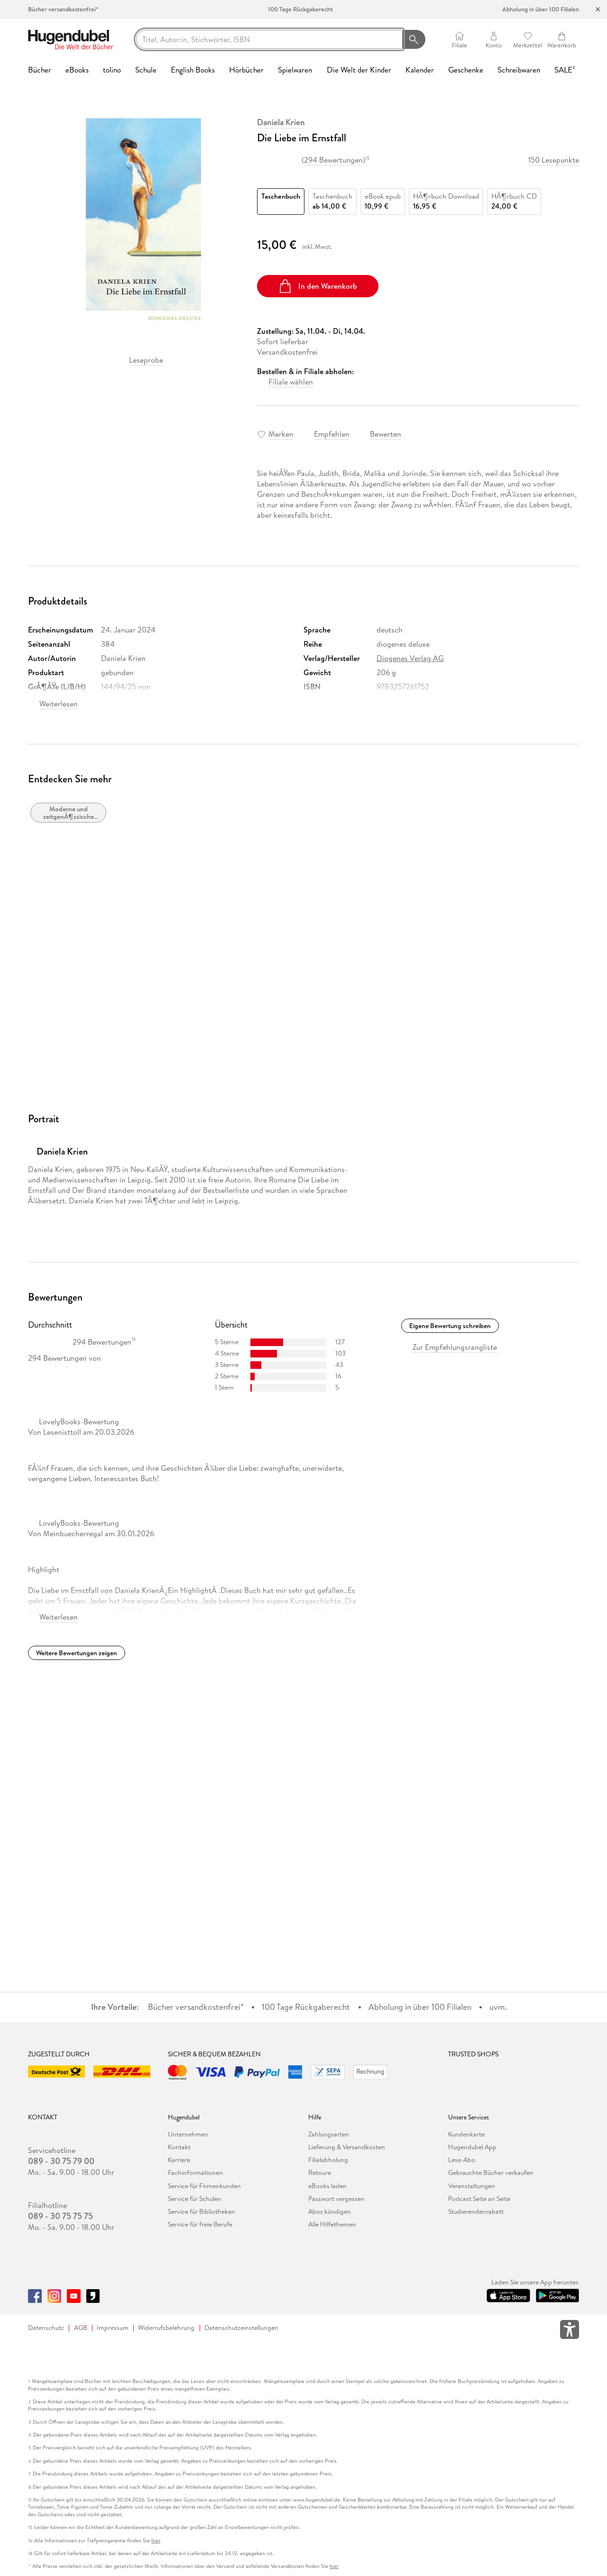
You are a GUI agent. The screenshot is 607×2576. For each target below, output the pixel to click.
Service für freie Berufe (200, 2224)
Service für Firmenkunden (204, 2186)
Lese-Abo (461, 2159)
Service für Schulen (194, 2198)
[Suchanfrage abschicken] (414, 39)
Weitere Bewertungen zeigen (76, 1653)
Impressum (113, 2327)
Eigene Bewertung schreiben (450, 1325)
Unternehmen (188, 2134)
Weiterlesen (58, 703)
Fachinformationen (195, 2172)
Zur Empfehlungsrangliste (455, 1347)
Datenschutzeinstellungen (241, 2327)
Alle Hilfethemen (332, 2224)
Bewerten (385, 434)
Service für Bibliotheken (201, 2211)
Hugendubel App (472, 2147)
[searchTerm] (269, 39)
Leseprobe (146, 360)
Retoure (319, 2172)
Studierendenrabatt (476, 2211)
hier (155, 2540)
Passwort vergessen (336, 2198)
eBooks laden (327, 2186)
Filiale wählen (290, 381)
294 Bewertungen (333, 160)
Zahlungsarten (328, 2134)
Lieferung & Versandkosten (346, 2147)
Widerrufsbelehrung (166, 2327)
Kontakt (179, 2147)
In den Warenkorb (317, 286)
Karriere (179, 2159)
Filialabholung (328, 2159)
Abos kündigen (329, 2211)
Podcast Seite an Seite (479, 2198)
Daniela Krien (281, 122)
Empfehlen (331, 434)
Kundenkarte (466, 2134)
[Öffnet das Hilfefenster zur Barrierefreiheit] (569, 2331)
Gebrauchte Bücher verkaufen (490, 2172)
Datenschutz (46, 2327)
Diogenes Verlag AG (410, 658)
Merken (281, 434)
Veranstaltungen (471, 2186)
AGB (80, 2327)
